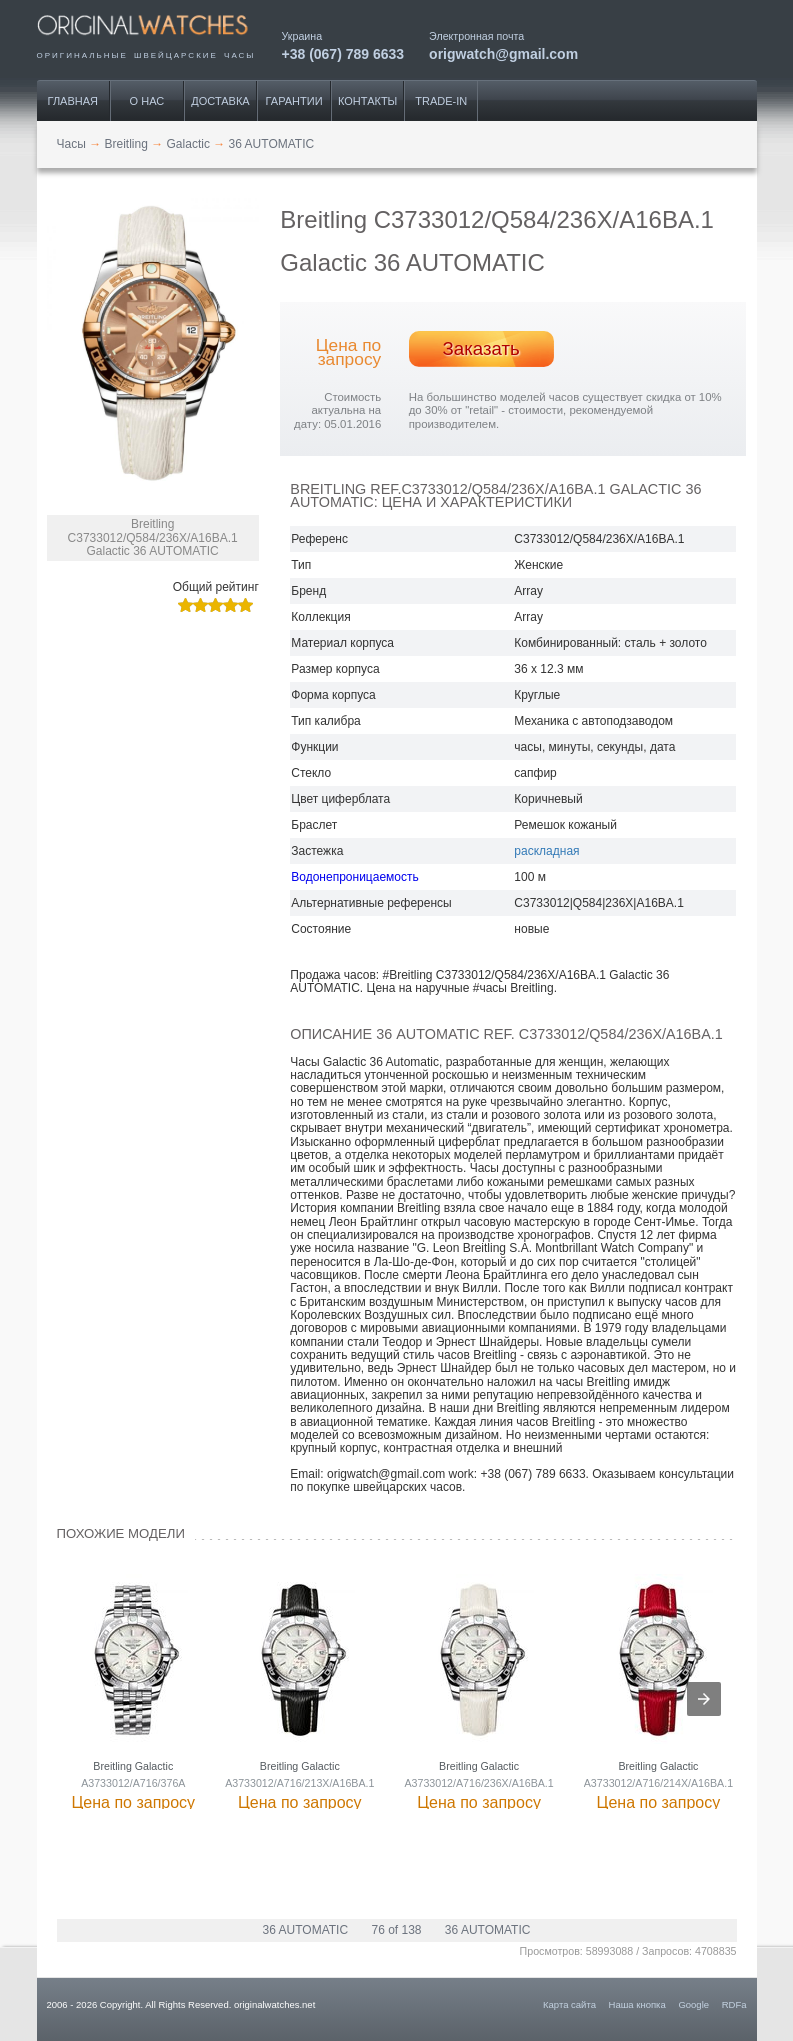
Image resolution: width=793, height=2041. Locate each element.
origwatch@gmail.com (503, 53)
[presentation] (704, 1699)
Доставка (220, 101)
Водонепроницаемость (354, 877)
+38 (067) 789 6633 (343, 53)
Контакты (367, 101)
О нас (147, 101)
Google (693, 2004)
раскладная (546, 851)
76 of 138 (396, 1930)
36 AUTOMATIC (306, 1930)
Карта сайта (569, 2004)
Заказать (481, 348)
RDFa (734, 2004)
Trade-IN (441, 101)
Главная (73, 101)
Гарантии (294, 101)
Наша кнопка (637, 2004)
